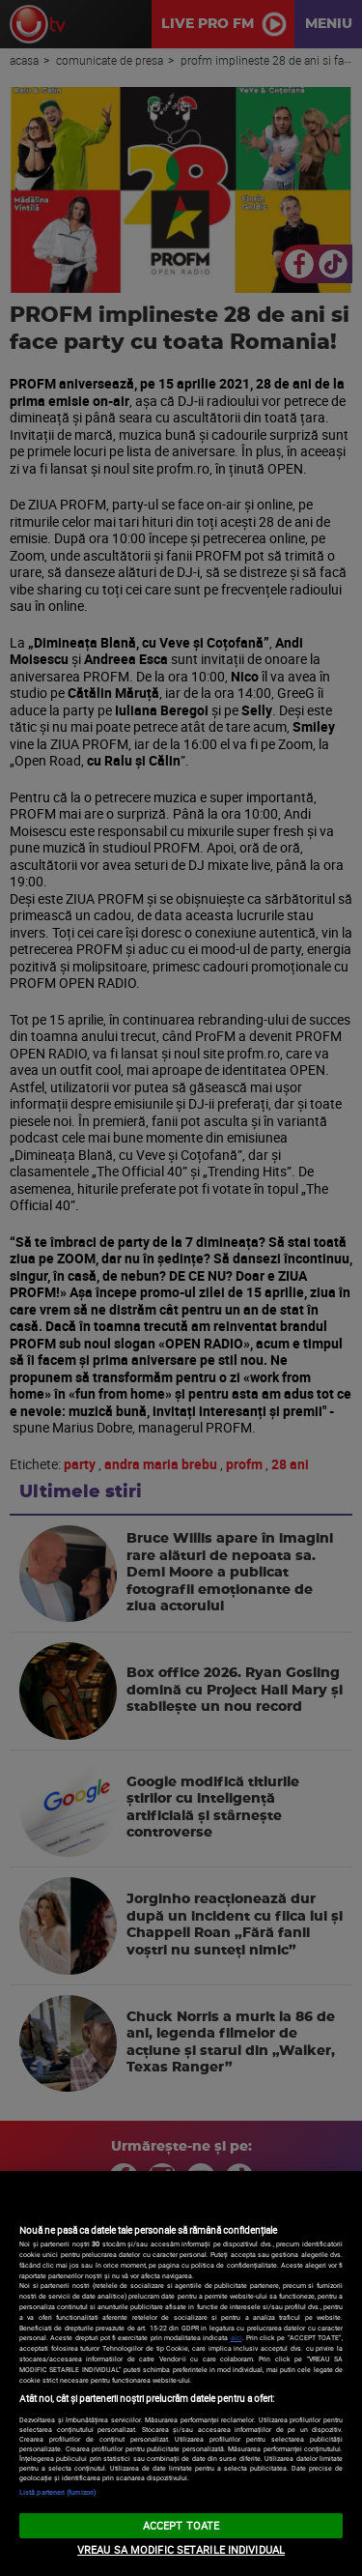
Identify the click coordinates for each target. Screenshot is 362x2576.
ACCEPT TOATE (181, 2525)
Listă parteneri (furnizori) (57, 2492)
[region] (181, 2373)
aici (236, 2337)
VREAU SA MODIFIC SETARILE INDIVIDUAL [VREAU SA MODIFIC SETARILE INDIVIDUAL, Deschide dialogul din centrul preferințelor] (181, 2549)
